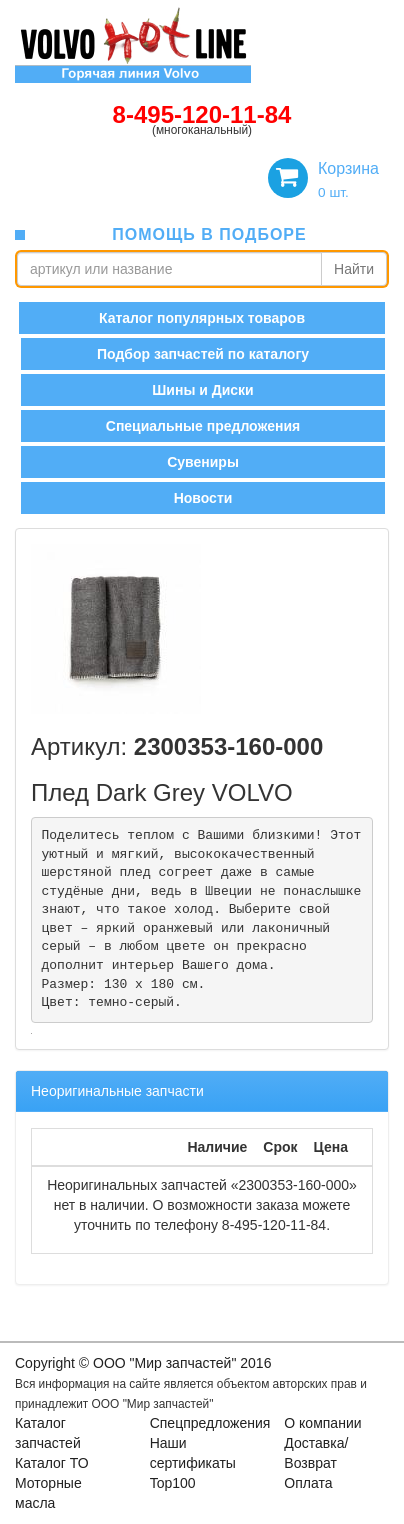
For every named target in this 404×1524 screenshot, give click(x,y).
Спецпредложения (210, 1423)
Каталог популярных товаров (202, 318)
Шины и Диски (202, 390)
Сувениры (203, 462)
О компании (322, 1423)
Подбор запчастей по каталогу (203, 354)
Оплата (308, 1483)
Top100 (173, 1483)
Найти (354, 269)
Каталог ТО (52, 1463)
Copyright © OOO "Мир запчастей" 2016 (143, 1363)
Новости (203, 498)
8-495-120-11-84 (202, 114)
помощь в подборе (209, 234)
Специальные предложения (203, 426)
